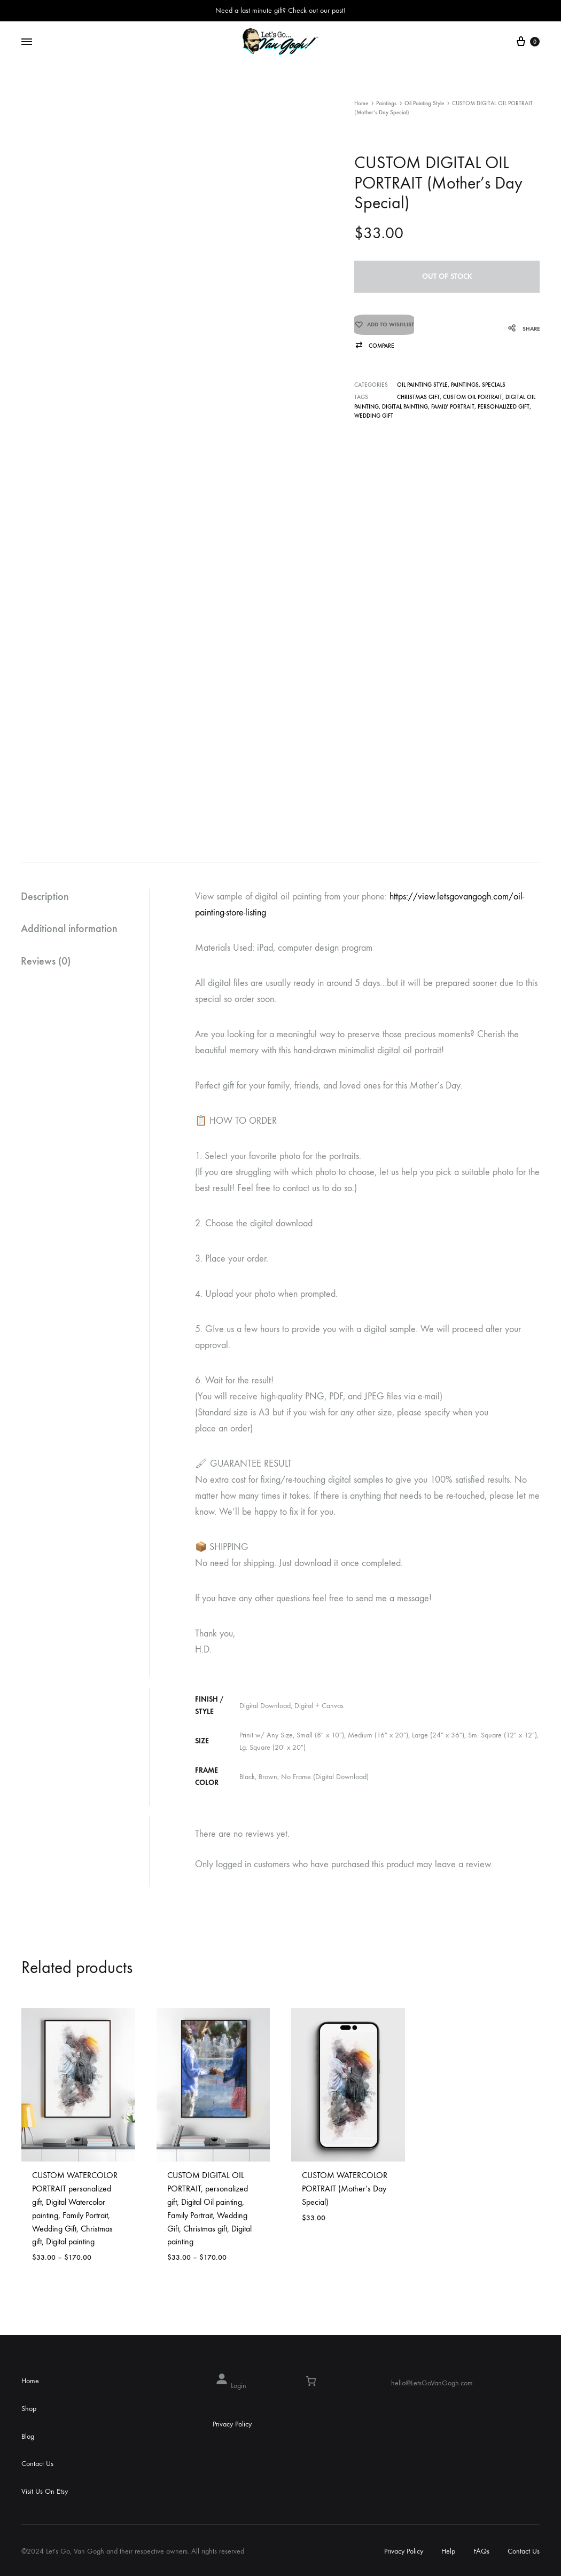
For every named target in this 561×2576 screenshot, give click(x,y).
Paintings (386, 103)
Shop (28, 2408)
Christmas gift (418, 397)
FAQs (481, 2551)
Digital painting (405, 406)
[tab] (85, 897)
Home (361, 103)
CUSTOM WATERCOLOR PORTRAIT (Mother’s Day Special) (344, 2188)
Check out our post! (317, 10)
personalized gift (503, 406)
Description (45, 896)
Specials (493, 385)
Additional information (69, 929)
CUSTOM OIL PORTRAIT (472, 397)
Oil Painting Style (424, 103)
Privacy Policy (232, 2424)
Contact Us (37, 2463)
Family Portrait (452, 406)
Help (448, 2551)
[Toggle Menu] (26, 42)
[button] (374, 346)
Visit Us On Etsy (44, 2491)
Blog (27, 2436)
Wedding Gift (373, 415)
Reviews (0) (46, 962)
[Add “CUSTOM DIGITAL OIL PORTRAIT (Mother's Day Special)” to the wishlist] (384, 328)
